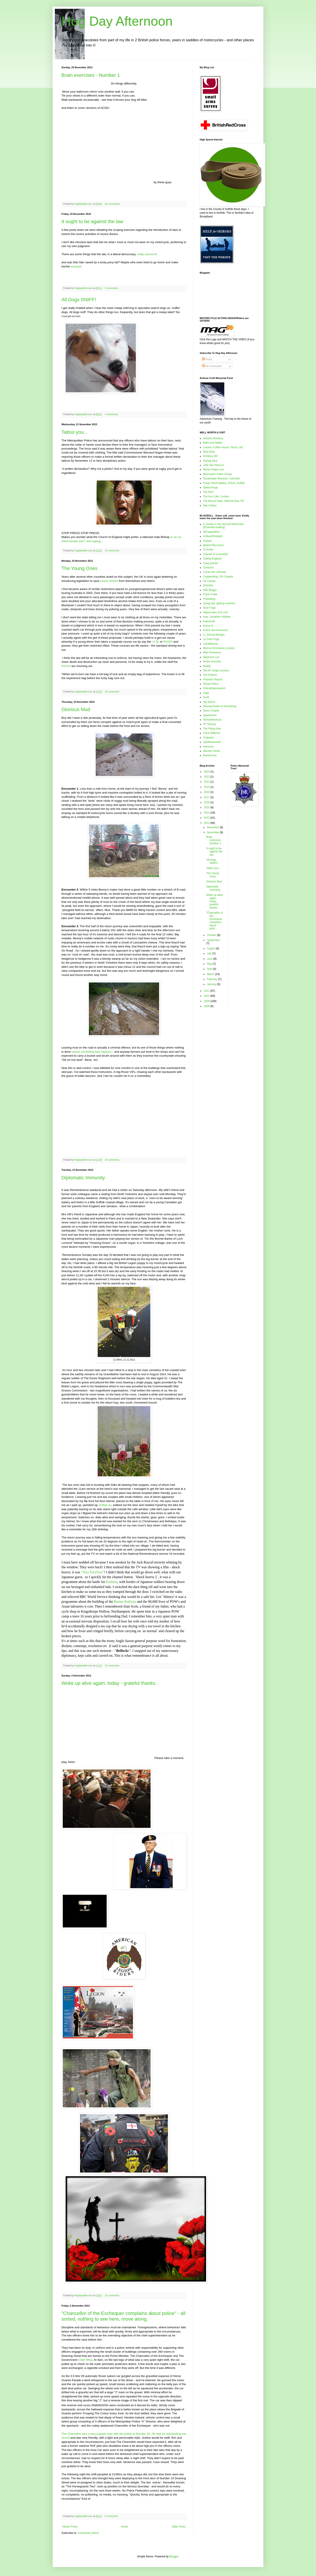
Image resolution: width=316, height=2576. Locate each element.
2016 (207, 802)
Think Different (211, 733)
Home (124, 2526)
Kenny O (208, 625)
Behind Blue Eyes (213, 545)
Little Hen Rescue (213, 465)
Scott (206, 697)
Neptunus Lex (211, 657)
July (209, 953)
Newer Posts (70, 2526)
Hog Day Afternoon (117, 21)
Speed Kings (210, 487)
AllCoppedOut (211, 531)
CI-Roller (208, 549)
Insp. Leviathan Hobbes (217, 616)
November (213, 832)
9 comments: (112, 2516)
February (212, 979)
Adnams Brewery (213, 438)
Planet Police (210, 683)
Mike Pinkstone (212, 652)
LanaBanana (210, 643)
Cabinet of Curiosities (215, 554)
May (210, 963)
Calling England (212, 558)
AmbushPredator (213, 536)
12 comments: (112, 1665)
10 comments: (112, 2295)
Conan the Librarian (214, 572)
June (210, 958)
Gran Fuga (209, 607)
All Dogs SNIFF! (78, 299)
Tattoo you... (74, 432)
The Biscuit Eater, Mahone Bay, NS (223, 500)
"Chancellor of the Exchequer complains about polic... (214, 920)
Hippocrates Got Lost (215, 612)
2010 (207, 995)
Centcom (208, 567)
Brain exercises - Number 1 (90, 75)
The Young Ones (79, 568)
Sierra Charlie (211, 710)
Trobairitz (208, 737)
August (211, 948)
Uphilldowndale (212, 742)
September (213, 940)
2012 (207, 823)
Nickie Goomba (212, 661)
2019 (207, 787)
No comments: (113, 204)
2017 (207, 797)
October (212, 935)
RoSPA (168, 641)
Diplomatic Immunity (83, 1177)
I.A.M (155, 641)
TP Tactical (209, 724)
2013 (207, 817)
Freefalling (209, 599)
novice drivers (108, 581)
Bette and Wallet (212, 442)
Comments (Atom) (88, 2533)
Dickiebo (208, 585)
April (210, 968)
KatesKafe (209, 621)
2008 (207, 1006)
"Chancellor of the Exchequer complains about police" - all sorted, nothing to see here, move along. (123, 2316)
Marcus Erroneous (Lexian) (219, 648)
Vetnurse (208, 746)
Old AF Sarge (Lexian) (216, 670)
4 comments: (112, 288)
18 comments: (112, 691)
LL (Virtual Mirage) (213, 634)
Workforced (209, 755)
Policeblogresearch (214, 688)
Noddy (207, 666)
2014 (207, 812)
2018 (207, 792)
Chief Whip (85, 2359)
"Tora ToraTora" (92, 1572)
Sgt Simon (209, 701)
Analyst (207, 540)
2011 (207, 990)
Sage (206, 692)
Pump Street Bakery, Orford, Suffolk (224, 483)
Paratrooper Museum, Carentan (221, 478)
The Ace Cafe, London (216, 496)
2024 (207, 771)
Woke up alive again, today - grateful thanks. (109, 1683)
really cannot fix (147, 254)
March (211, 974)
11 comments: (112, 550)
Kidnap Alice (210, 460)
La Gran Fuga (211, 639)
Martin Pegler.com (213, 469)
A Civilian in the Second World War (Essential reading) (223, 526)
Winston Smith (211, 751)
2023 (207, 776)
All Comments (212, 366)
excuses (76, 266)
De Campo (209, 581)
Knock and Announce (215, 630)
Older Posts (178, 2526)
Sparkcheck (210, 715)
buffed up (105, 1505)
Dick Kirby (209, 451)
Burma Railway (125, 1601)
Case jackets (210, 563)
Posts (207, 359)
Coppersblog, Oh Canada (218, 576)
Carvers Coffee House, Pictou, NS (223, 447)
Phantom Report (212, 679)
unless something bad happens (92, 1051)
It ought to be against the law (92, 221)
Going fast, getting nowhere (219, 603)
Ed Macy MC (210, 456)
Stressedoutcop (212, 719)
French (66, 666)
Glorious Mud (75, 709)
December (213, 827)
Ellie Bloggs (210, 590)
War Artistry (210, 505)
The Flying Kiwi (212, 728)
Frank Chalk (210, 594)
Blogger (173, 2556)
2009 (207, 1001)
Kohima (111, 1582)
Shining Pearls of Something (219, 706)
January (212, 984)
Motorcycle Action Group (217, 474)
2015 (207, 807)
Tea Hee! (208, 491)
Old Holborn (210, 674)
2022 (207, 781)
